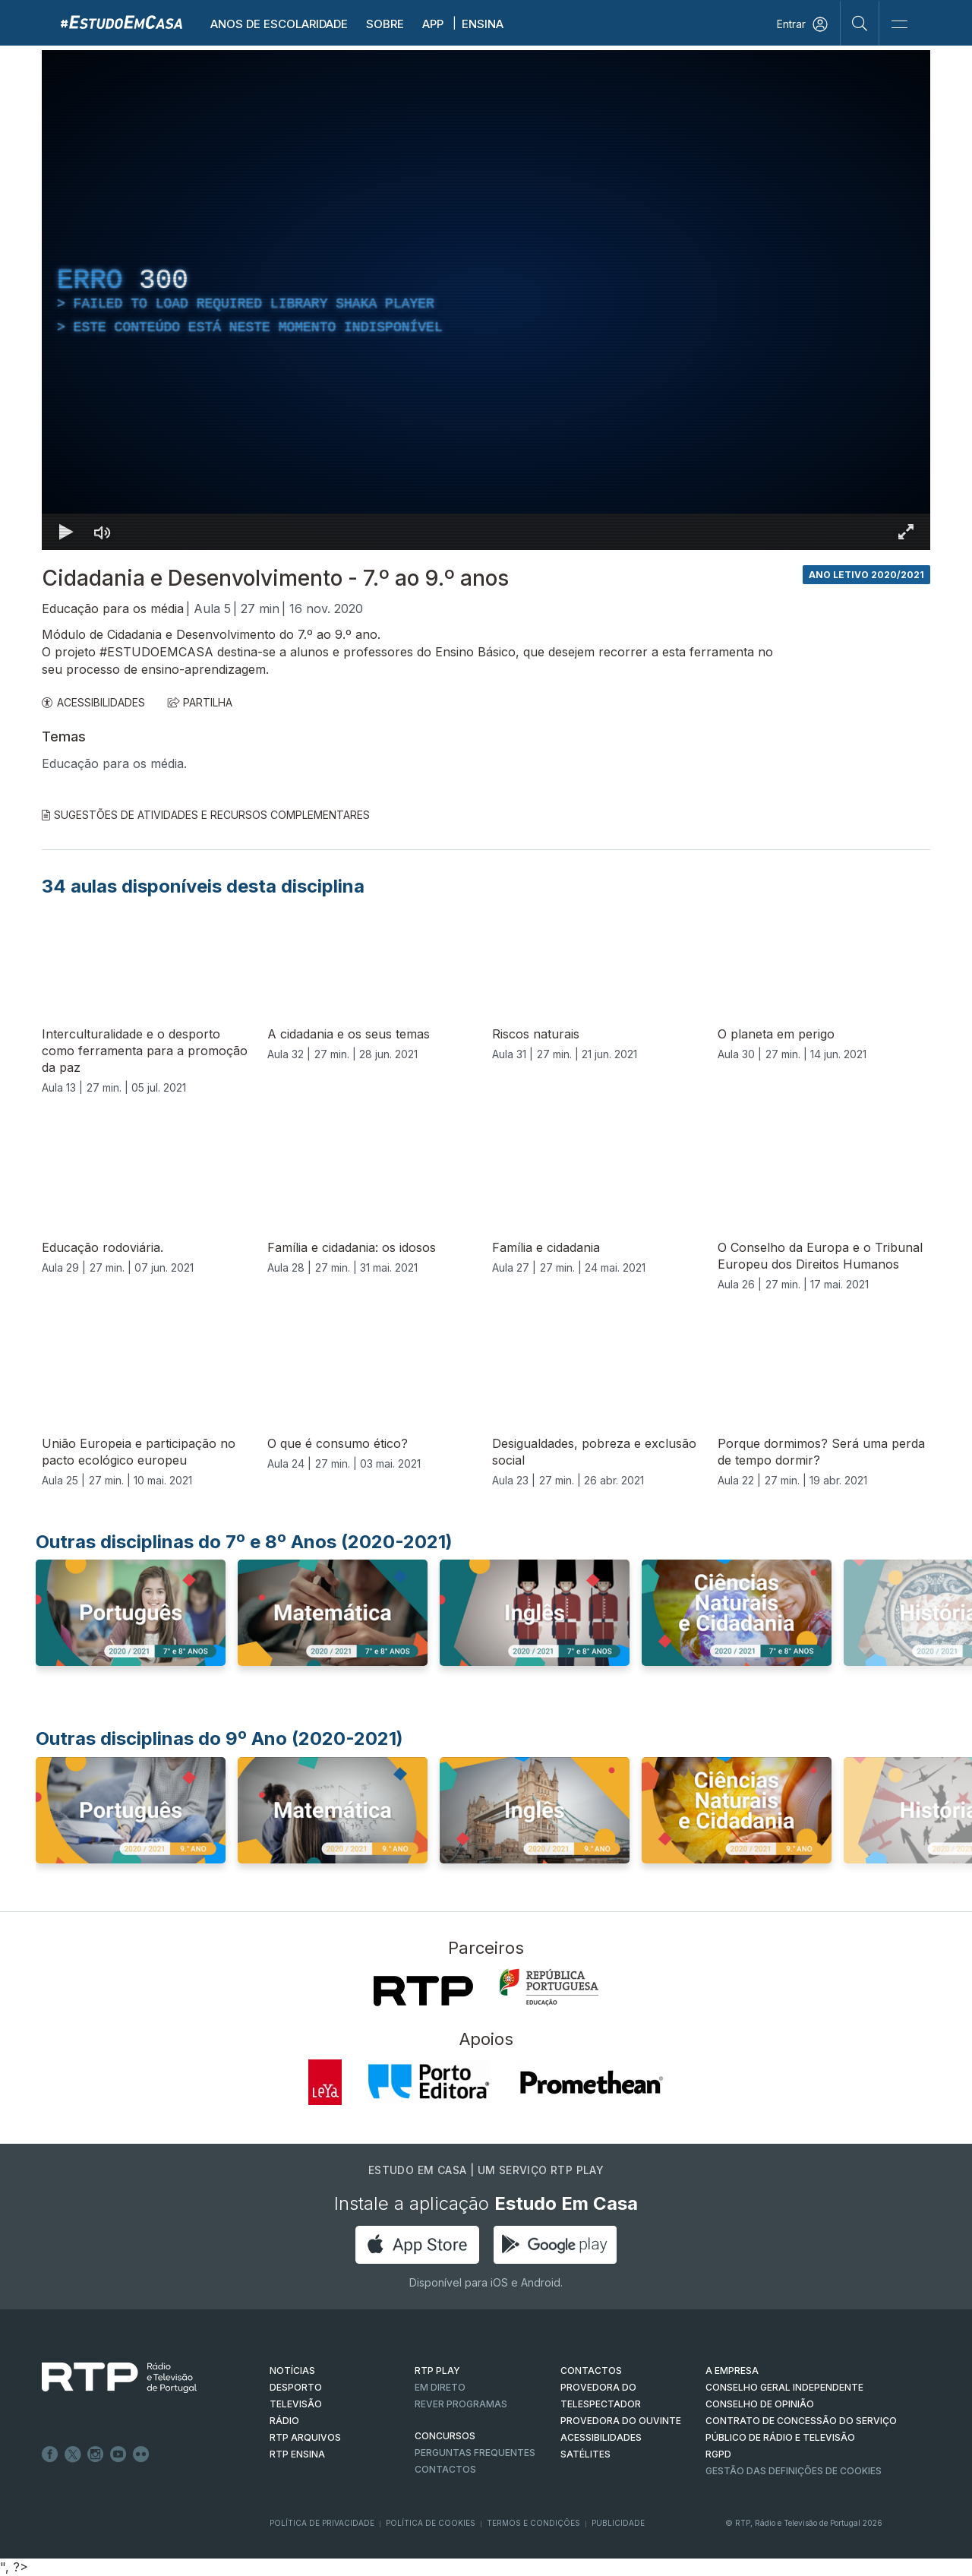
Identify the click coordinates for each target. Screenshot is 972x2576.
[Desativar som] (102, 532)
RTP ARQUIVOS (305, 2437)
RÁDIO (284, 2420)
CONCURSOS (445, 2436)
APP (432, 24)
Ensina (482, 24)
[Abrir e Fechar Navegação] (899, 24)
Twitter (73, 2454)
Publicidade (618, 2522)
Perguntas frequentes (475, 2452)
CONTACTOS (591, 2370)
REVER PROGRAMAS (461, 2404)
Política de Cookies (430, 2522)
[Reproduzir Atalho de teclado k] (66, 532)
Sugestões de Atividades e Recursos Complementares (206, 814)
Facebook (50, 2454)
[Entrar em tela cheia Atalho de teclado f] (906, 532)
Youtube (118, 2454)
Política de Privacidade (322, 2522)
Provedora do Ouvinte (620, 2420)
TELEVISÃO (296, 2404)
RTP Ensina (297, 2454)
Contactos (445, 2469)
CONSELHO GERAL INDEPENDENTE (784, 2387)
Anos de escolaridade (279, 24)
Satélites (585, 2454)
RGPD (718, 2454)
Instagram (95, 2454)
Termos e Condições (533, 2522)
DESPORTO (296, 2387)
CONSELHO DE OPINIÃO (759, 2404)
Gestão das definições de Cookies (793, 2470)
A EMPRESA (732, 2370)
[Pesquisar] (860, 23)
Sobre (385, 24)
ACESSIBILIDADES (93, 702)
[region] (486, 300)
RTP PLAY (437, 2370)
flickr (141, 2454)
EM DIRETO (440, 2387)
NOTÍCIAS (292, 2370)
